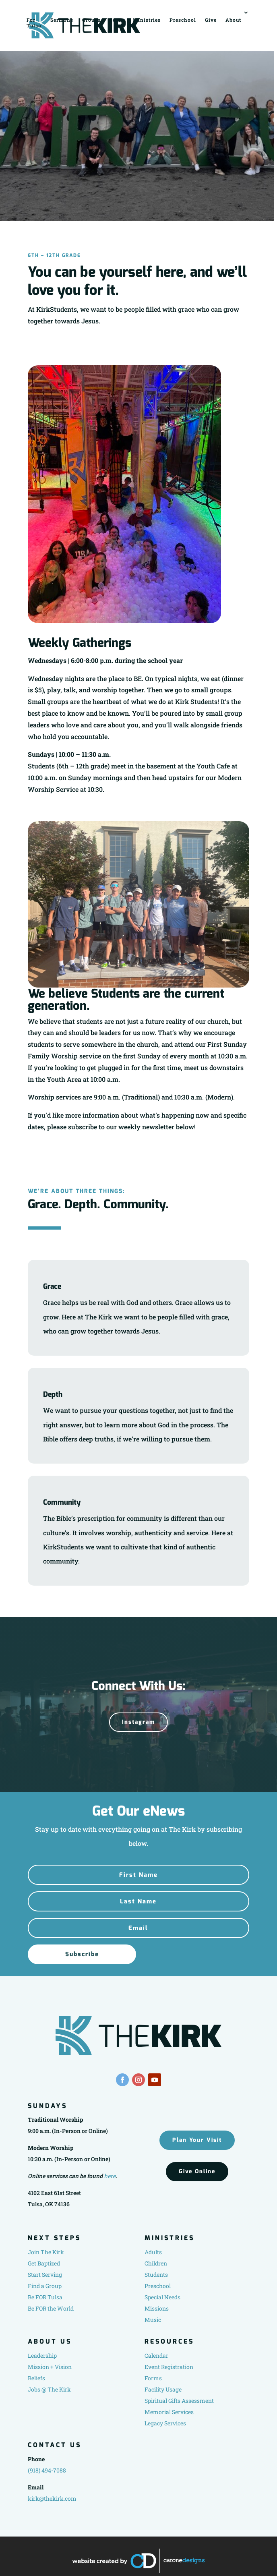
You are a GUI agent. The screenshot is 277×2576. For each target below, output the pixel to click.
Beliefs (36, 2378)
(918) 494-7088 (47, 2470)
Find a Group (45, 2286)
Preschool (183, 20)
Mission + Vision (50, 2367)
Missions (157, 2308)
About (233, 20)
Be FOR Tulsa (45, 2297)
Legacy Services (165, 2423)
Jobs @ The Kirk (49, 2389)
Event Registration (169, 2367)
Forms (153, 2378)
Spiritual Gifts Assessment (179, 2400)
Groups (91, 20)
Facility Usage (163, 2389)
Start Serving (45, 2274)
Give (211, 20)
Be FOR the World (51, 2308)
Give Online (197, 2171)
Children (156, 2263)
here (110, 2176)
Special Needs (162, 2297)
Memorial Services (169, 2412)
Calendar (156, 2355)
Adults (153, 2252)
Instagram (138, 1722)
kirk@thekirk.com (52, 2498)
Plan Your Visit (197, 2140)
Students (156, 2274)
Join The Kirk (46, 2252)
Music (153, 2319)
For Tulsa (34, 22)
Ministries (147, 20)
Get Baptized (44, 2263)
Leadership (42, 2355)
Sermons (61, 20)
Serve (117, 20)
